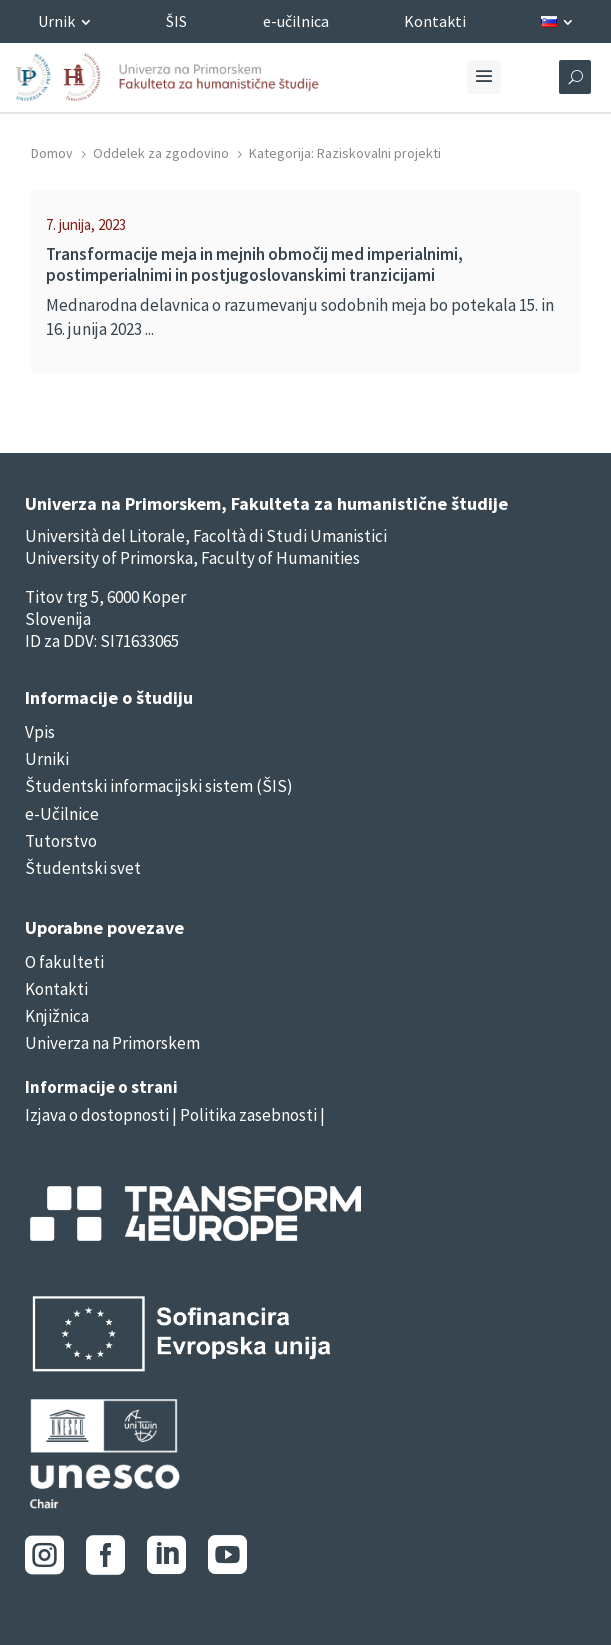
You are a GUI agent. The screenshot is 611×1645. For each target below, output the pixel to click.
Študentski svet (83, 868)
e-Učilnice (62, 814)
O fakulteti (64, 962)
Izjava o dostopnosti (97, 1115)
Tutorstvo (61, 841)
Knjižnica (57, 1016)
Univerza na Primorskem (112, 1043)
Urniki (47, 759)
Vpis (40, 732)
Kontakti (56, 989)
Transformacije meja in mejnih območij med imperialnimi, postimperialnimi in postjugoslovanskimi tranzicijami (254, 264)
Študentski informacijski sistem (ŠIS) (159, 786)
